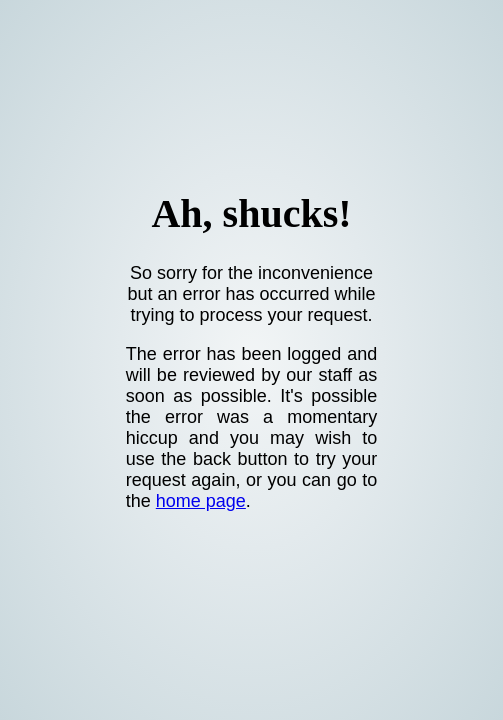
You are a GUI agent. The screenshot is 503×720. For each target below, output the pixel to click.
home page (201, 501)
